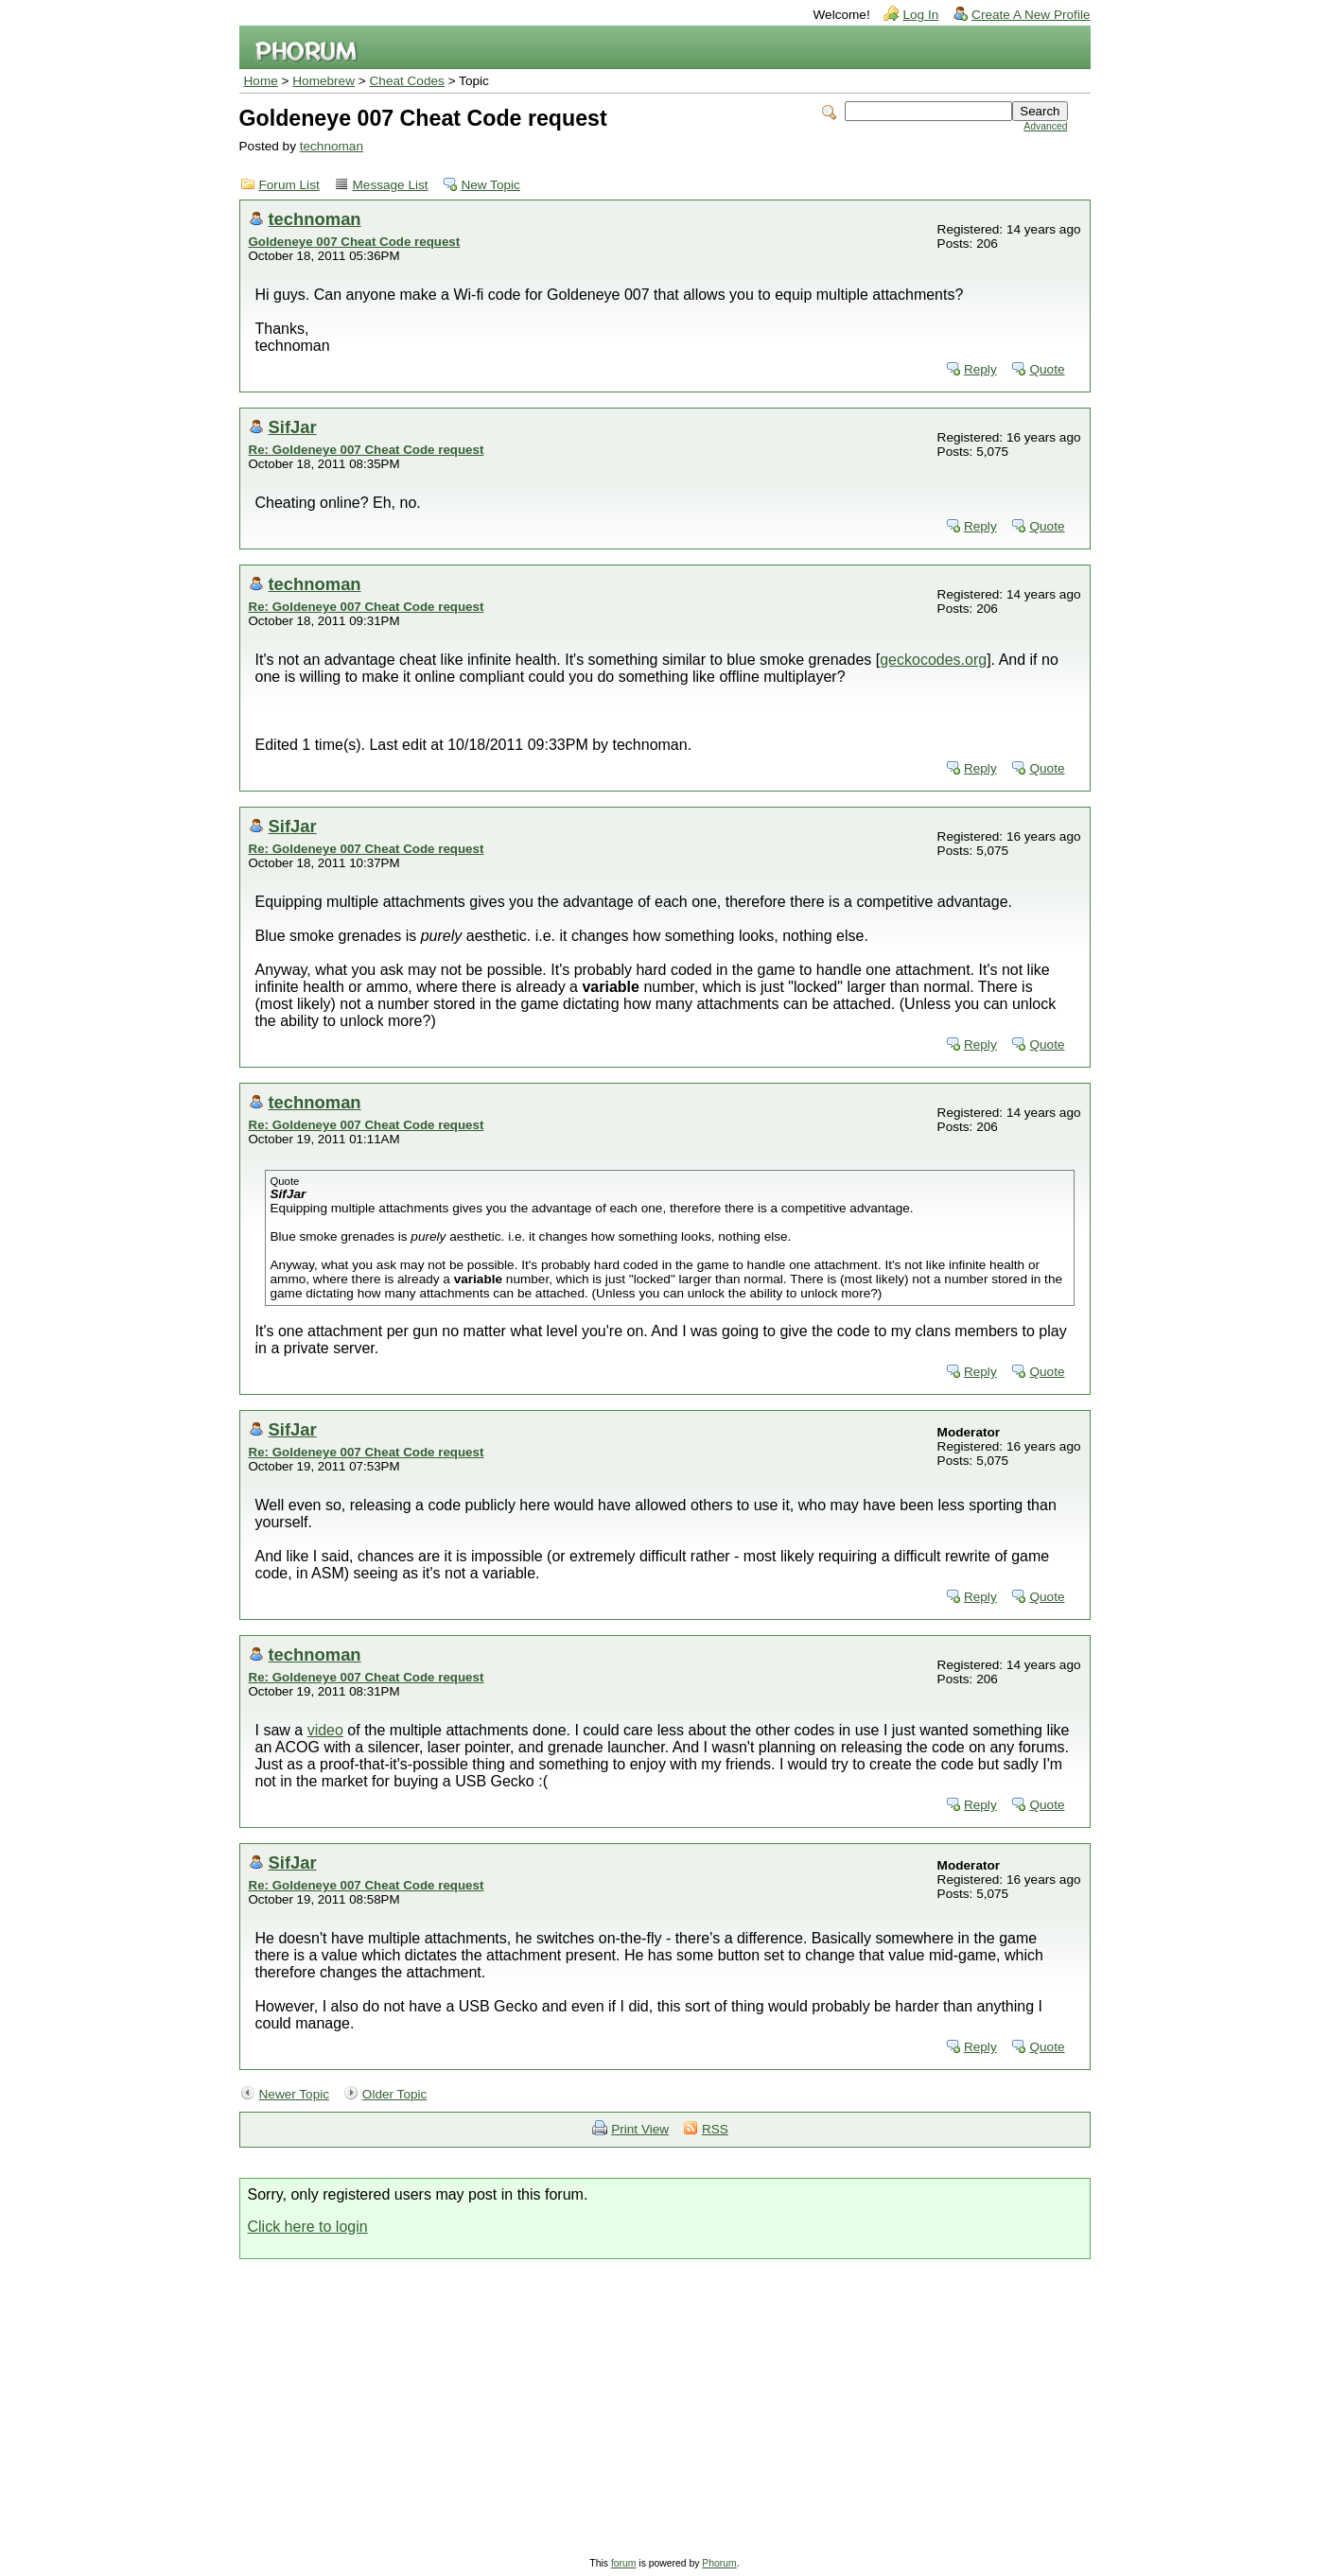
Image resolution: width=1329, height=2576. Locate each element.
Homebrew (323, 81)
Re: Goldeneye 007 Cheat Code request (366, 450)
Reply (980, 369)
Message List (390, 185)
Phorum (719, 2563)
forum (624, 2563)
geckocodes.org (933, 660)
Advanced (1045, 126)
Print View (640, 2129)
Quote (1046, 369)
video (325, 1730)
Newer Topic (294, 2094)
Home (261, 81)
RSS (715, 2129)
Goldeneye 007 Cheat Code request (355, 242)
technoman (331, 146)
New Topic (490, 185)
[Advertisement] (665, 2401)
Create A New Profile (1030, 15)
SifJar (293, 427)
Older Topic (395, 2094)
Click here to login (308, 2227)
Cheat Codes (407, 81)
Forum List (289, 185)
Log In (920, 15)
